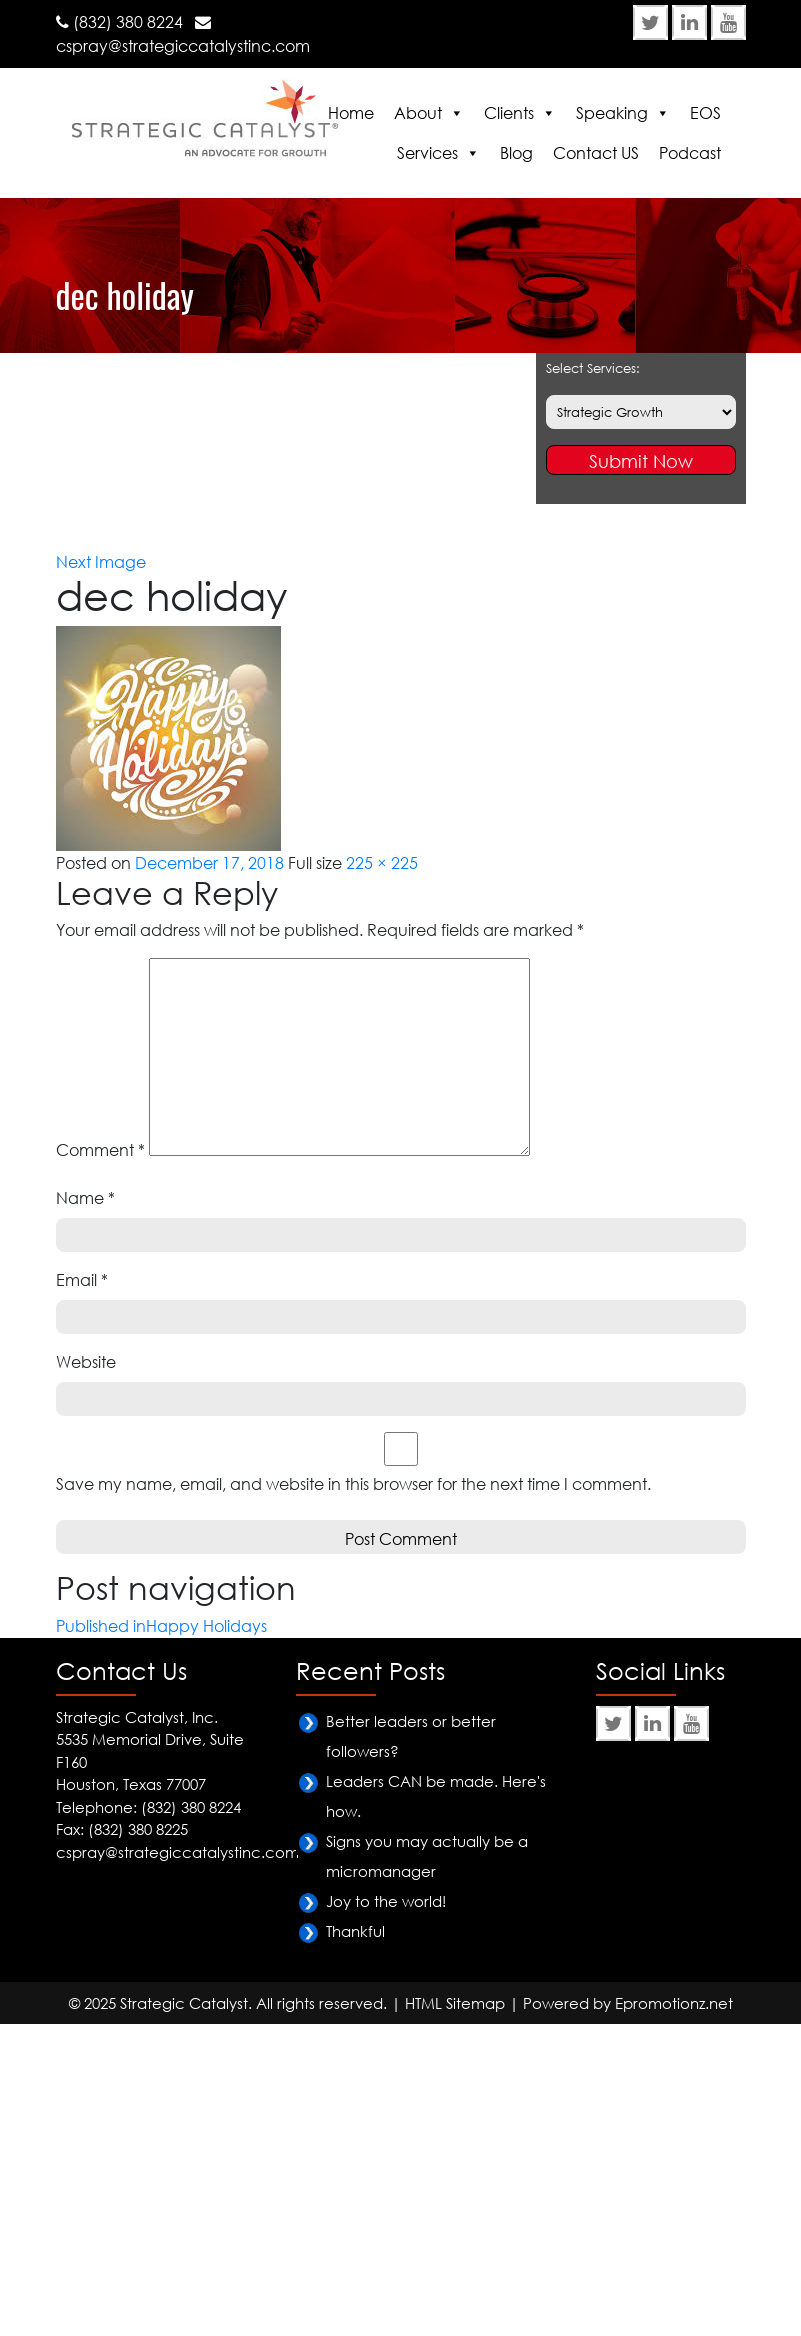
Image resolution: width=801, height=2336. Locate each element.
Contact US (596, 153)
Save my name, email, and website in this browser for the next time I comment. (353, 1484)
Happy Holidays (177, 364)
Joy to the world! (386, 1901)
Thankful (355, 1931)
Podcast (690, 153)
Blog (516, 153)
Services (427, 153)
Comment (100, 1150)
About (418, 113)
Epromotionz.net (674, 2003)
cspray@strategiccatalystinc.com (183, 46)
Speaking (612, 113)
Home (351, 113)
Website (86, 1362)
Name (85, 1198)
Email (82, 1280)
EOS (705, 113)
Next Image (101, 562)
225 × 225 (382, 863)
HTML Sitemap (455, 2003)
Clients (509, 113)
